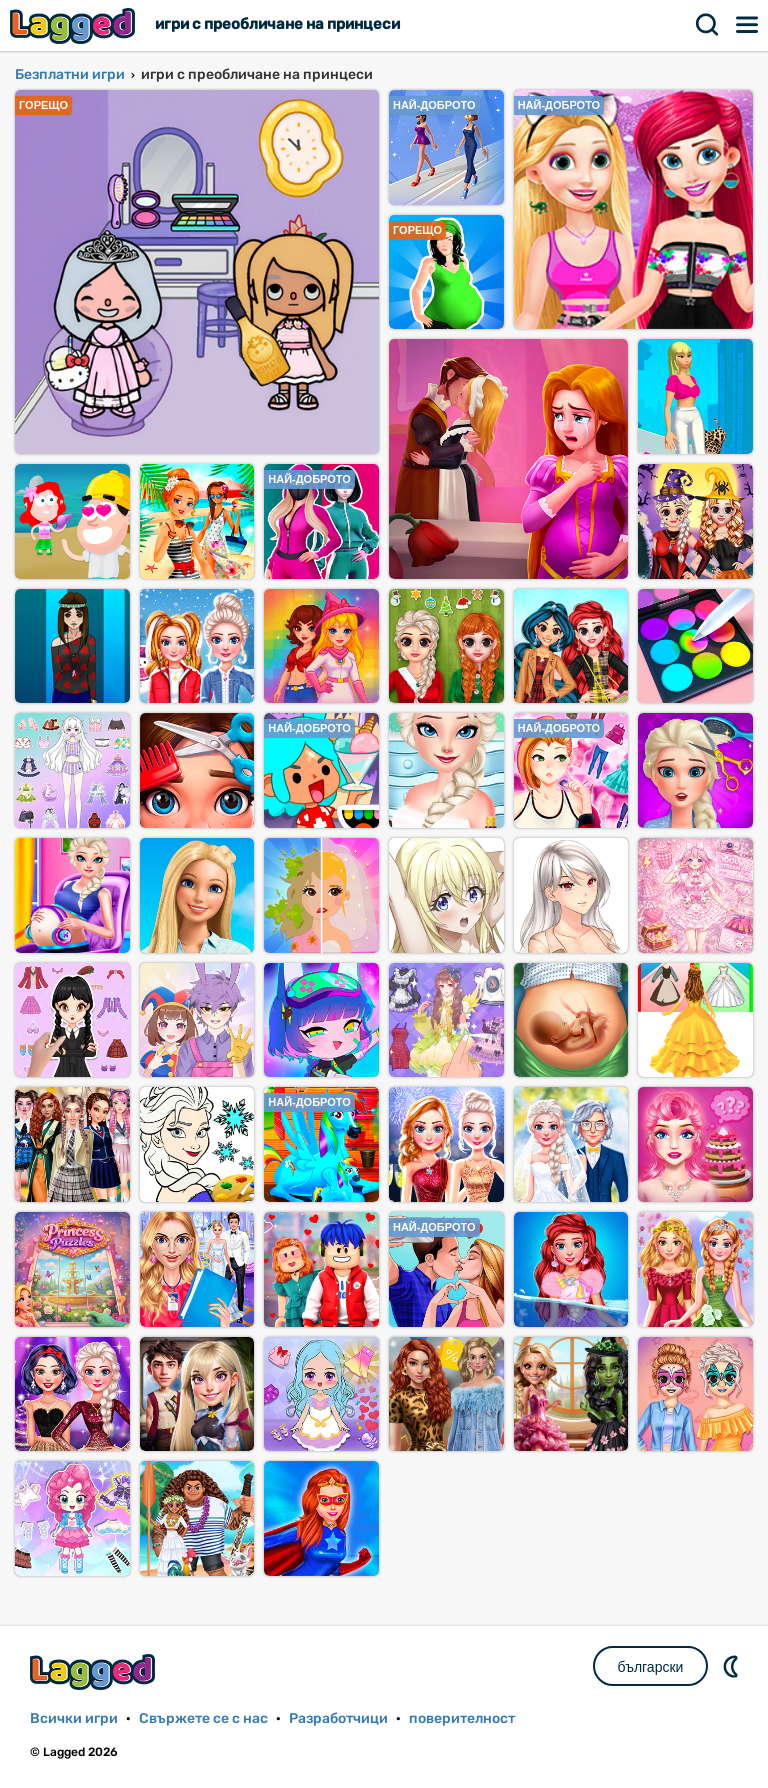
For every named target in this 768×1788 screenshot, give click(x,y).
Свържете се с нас (203, 1718)
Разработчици (338, 1718)
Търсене (708, 25)
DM (733, 1666)
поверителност (462, 1718)
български (651, 1667)
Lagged (75, 25)
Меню (748, 25)
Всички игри (74, 1718)
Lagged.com (95, 1671)
